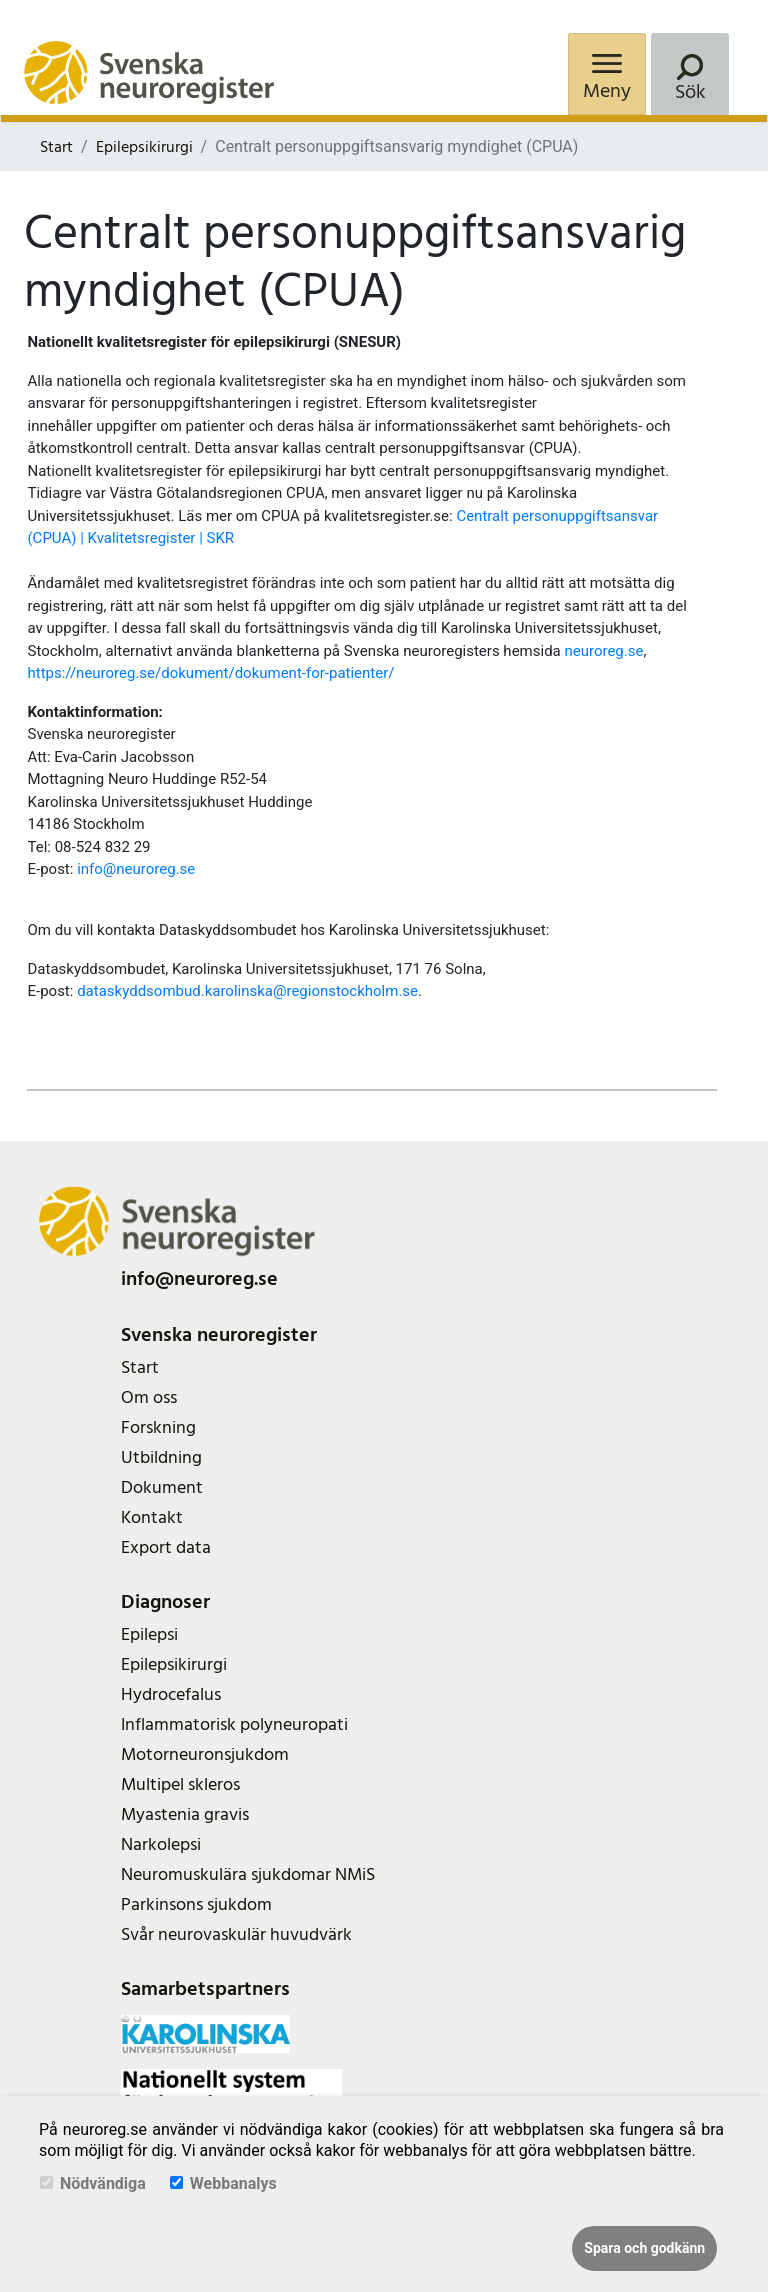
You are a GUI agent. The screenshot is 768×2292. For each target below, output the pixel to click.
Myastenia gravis (185, 1814)
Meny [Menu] (607, 91)
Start (56, 147)
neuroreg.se (603, 651)
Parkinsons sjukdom (196, 1904)
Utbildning (161, 1457)
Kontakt (152, 1517)
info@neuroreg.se (136, 869)
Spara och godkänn (644, 2248)
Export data (166, 1547)
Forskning (158, 1427)
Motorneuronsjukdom (205, 1754)
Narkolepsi (161, 1844)
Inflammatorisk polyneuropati (234, 1724)
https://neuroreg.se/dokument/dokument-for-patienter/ (210, 673)
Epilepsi (149, 1634)
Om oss (149, 1397)
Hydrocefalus (171, 1694)
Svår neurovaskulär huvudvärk (236, 1934)
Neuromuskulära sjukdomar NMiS (248, 1874)
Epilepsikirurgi (144, 147)
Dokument (162, 1487)
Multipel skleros (180, 1784)
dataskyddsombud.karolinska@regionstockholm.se (247, 991)
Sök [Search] (690, 92)
